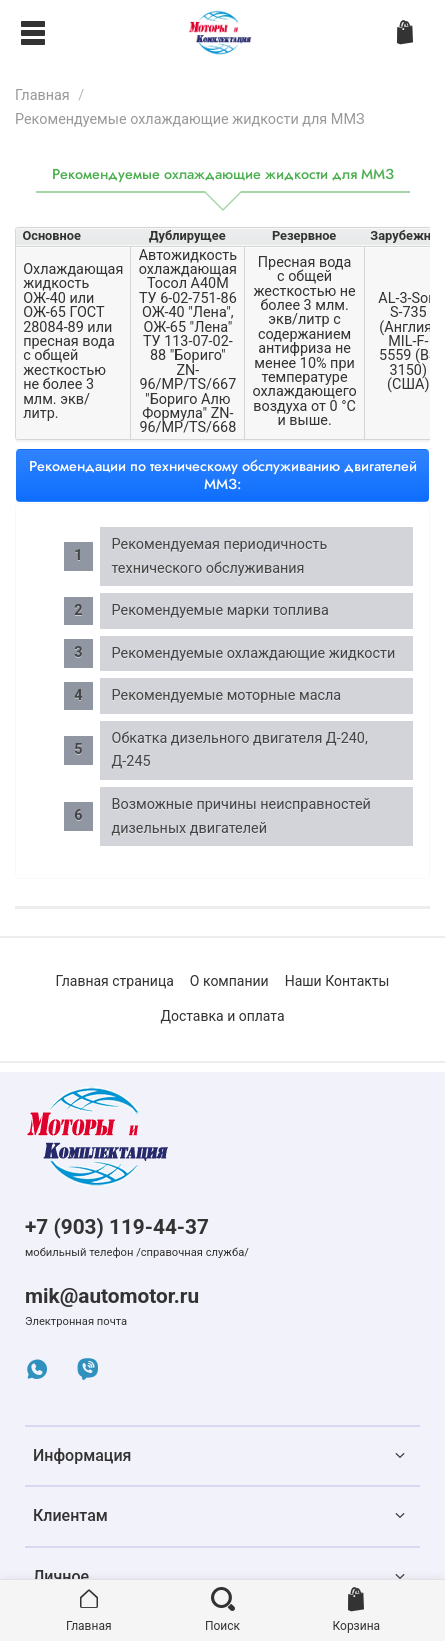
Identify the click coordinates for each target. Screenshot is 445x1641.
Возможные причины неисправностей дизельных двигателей (241, 816)
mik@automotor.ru (112, 1296)
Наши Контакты (337, 981)
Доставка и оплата (222, 1016)
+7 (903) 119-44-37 (117, 1227)
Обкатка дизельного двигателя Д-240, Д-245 (240, 750)
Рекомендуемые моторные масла (227, 695)
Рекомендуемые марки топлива (220, 610)
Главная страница (115, 981)
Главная (42, 95)
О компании (229, 981)
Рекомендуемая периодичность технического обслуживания (220, 556)
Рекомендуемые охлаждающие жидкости (254, 653)
